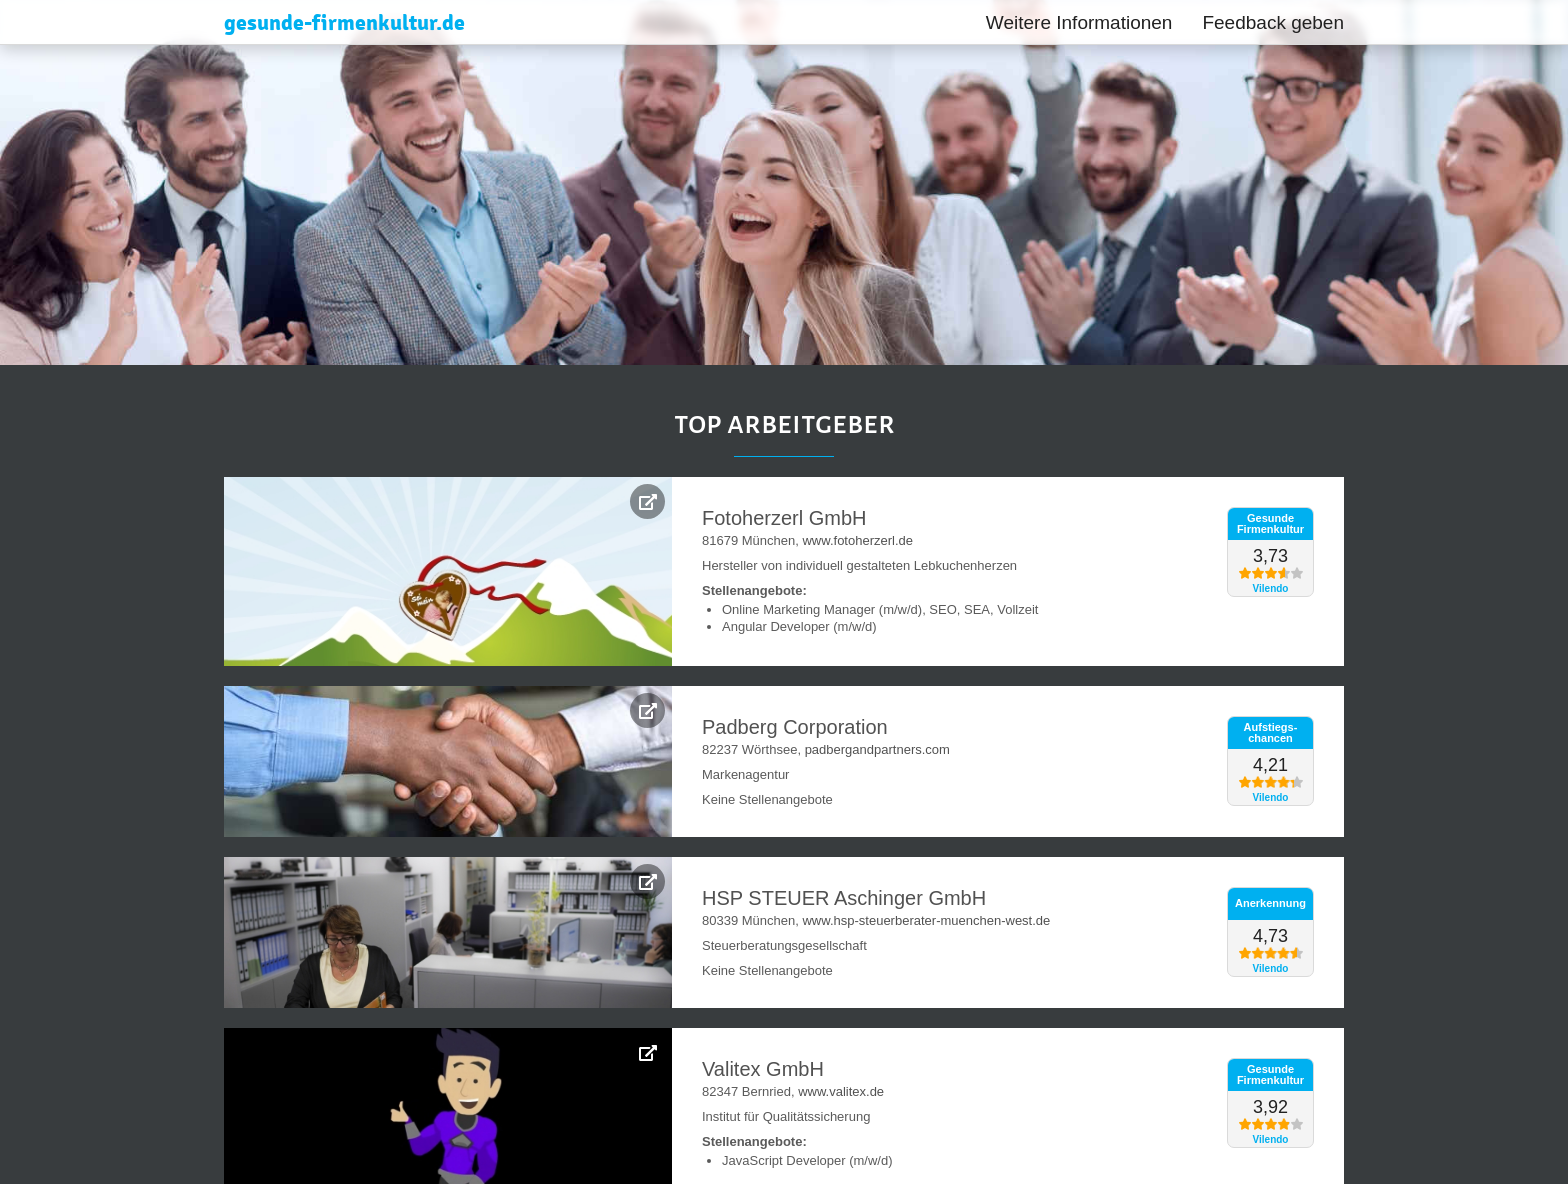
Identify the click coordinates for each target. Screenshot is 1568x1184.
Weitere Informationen (1079, 23)
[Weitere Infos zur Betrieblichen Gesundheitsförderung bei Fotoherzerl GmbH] (647, 501)
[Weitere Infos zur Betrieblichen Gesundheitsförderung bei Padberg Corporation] (647, 710)
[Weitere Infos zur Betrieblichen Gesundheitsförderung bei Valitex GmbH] (647, 1052)
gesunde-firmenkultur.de (344, 22)
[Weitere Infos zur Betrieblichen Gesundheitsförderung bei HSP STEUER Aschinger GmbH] (647, 881)
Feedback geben (1273, 23)
